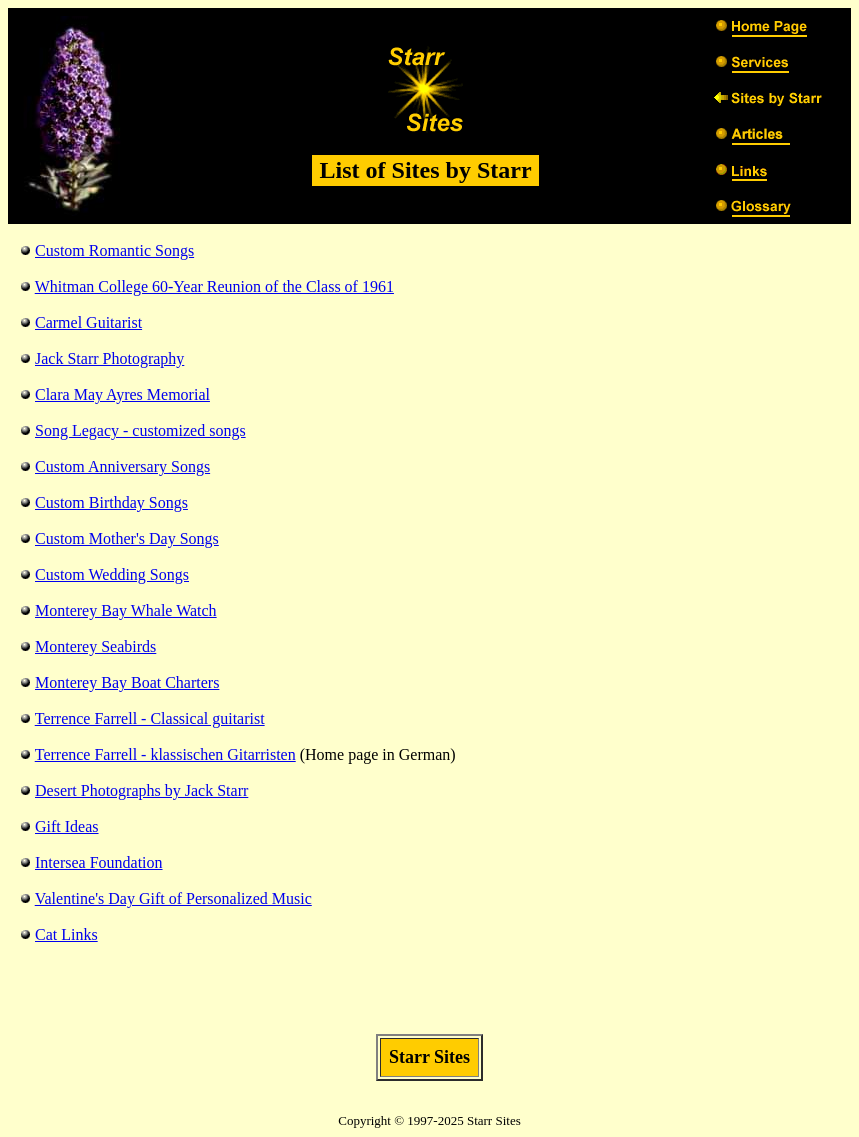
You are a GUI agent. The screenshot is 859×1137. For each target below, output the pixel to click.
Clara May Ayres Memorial (122, 394)
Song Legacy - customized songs (140, 430)
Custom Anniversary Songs (122, 466)
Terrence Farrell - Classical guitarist (150, 718)
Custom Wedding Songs (112, 574)
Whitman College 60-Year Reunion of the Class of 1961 (214, 286)
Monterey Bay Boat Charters (127, 682)
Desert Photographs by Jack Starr (141, 790)
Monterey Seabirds (95, 646)
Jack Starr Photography (109, 358)
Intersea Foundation (99, 862)
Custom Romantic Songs (114, 250)
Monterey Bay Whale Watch (126, 610)
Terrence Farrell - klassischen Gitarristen (165, 754)
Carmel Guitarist (88, 322)
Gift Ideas (67, 826)
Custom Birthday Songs (111, 502)
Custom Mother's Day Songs (127, 538)
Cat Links (66, 934)
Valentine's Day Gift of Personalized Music (173, 898)
